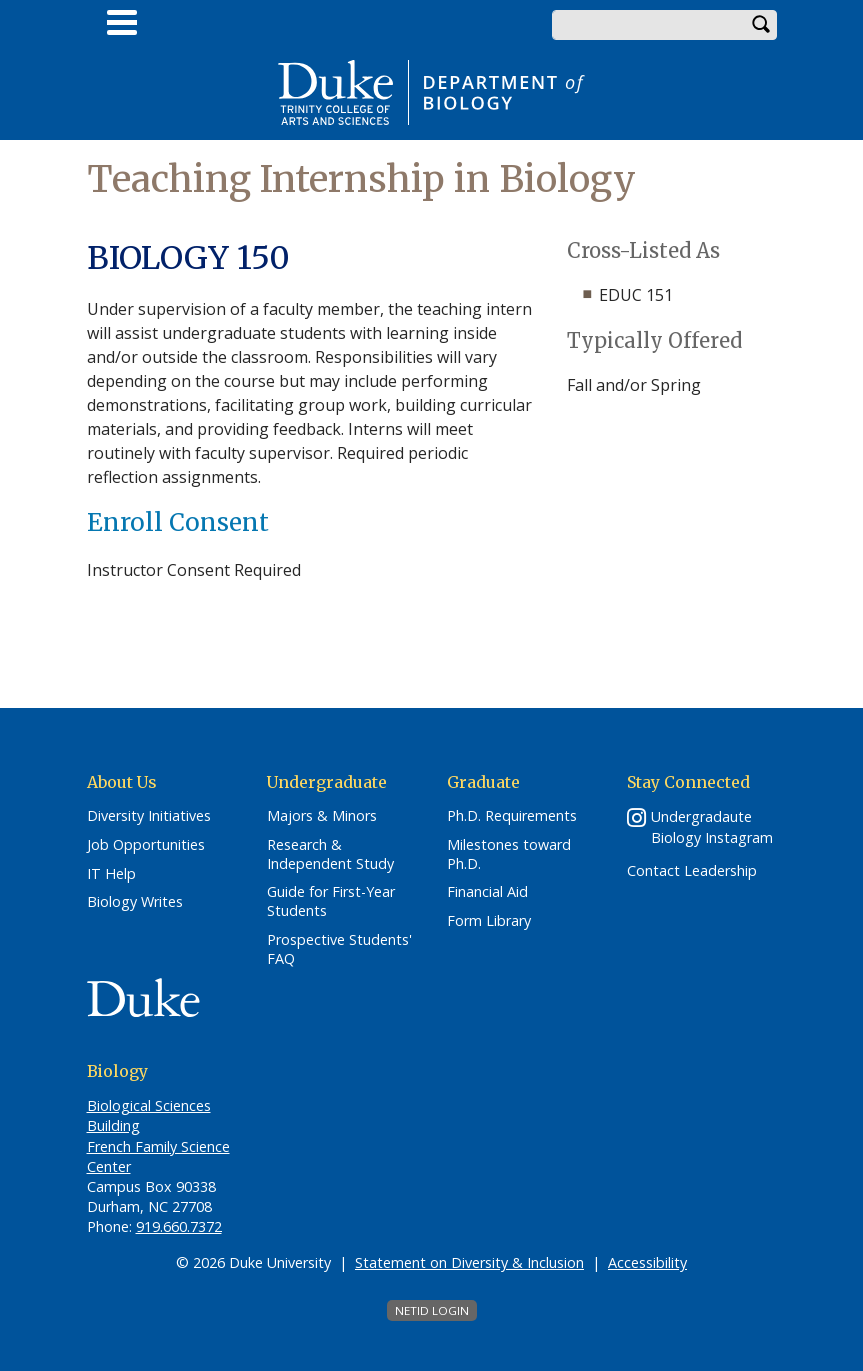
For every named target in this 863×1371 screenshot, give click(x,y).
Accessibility (647, 1262)
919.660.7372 (179, 1226)
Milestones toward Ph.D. (509, 854)
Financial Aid (487, 892)
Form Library (489, 921)
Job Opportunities (146, 845)
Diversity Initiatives (149, 816)
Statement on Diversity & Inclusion (469, 1262)
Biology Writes (135, 902)
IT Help (111, 874)
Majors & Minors (322, 816)
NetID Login (432, 1310)
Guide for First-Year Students (331, 901)
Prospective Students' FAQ (339, 949)
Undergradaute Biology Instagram (712, 827)
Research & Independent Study (330, 854)
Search (762, 25)
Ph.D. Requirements (512, 816)
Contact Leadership (692, 871)
